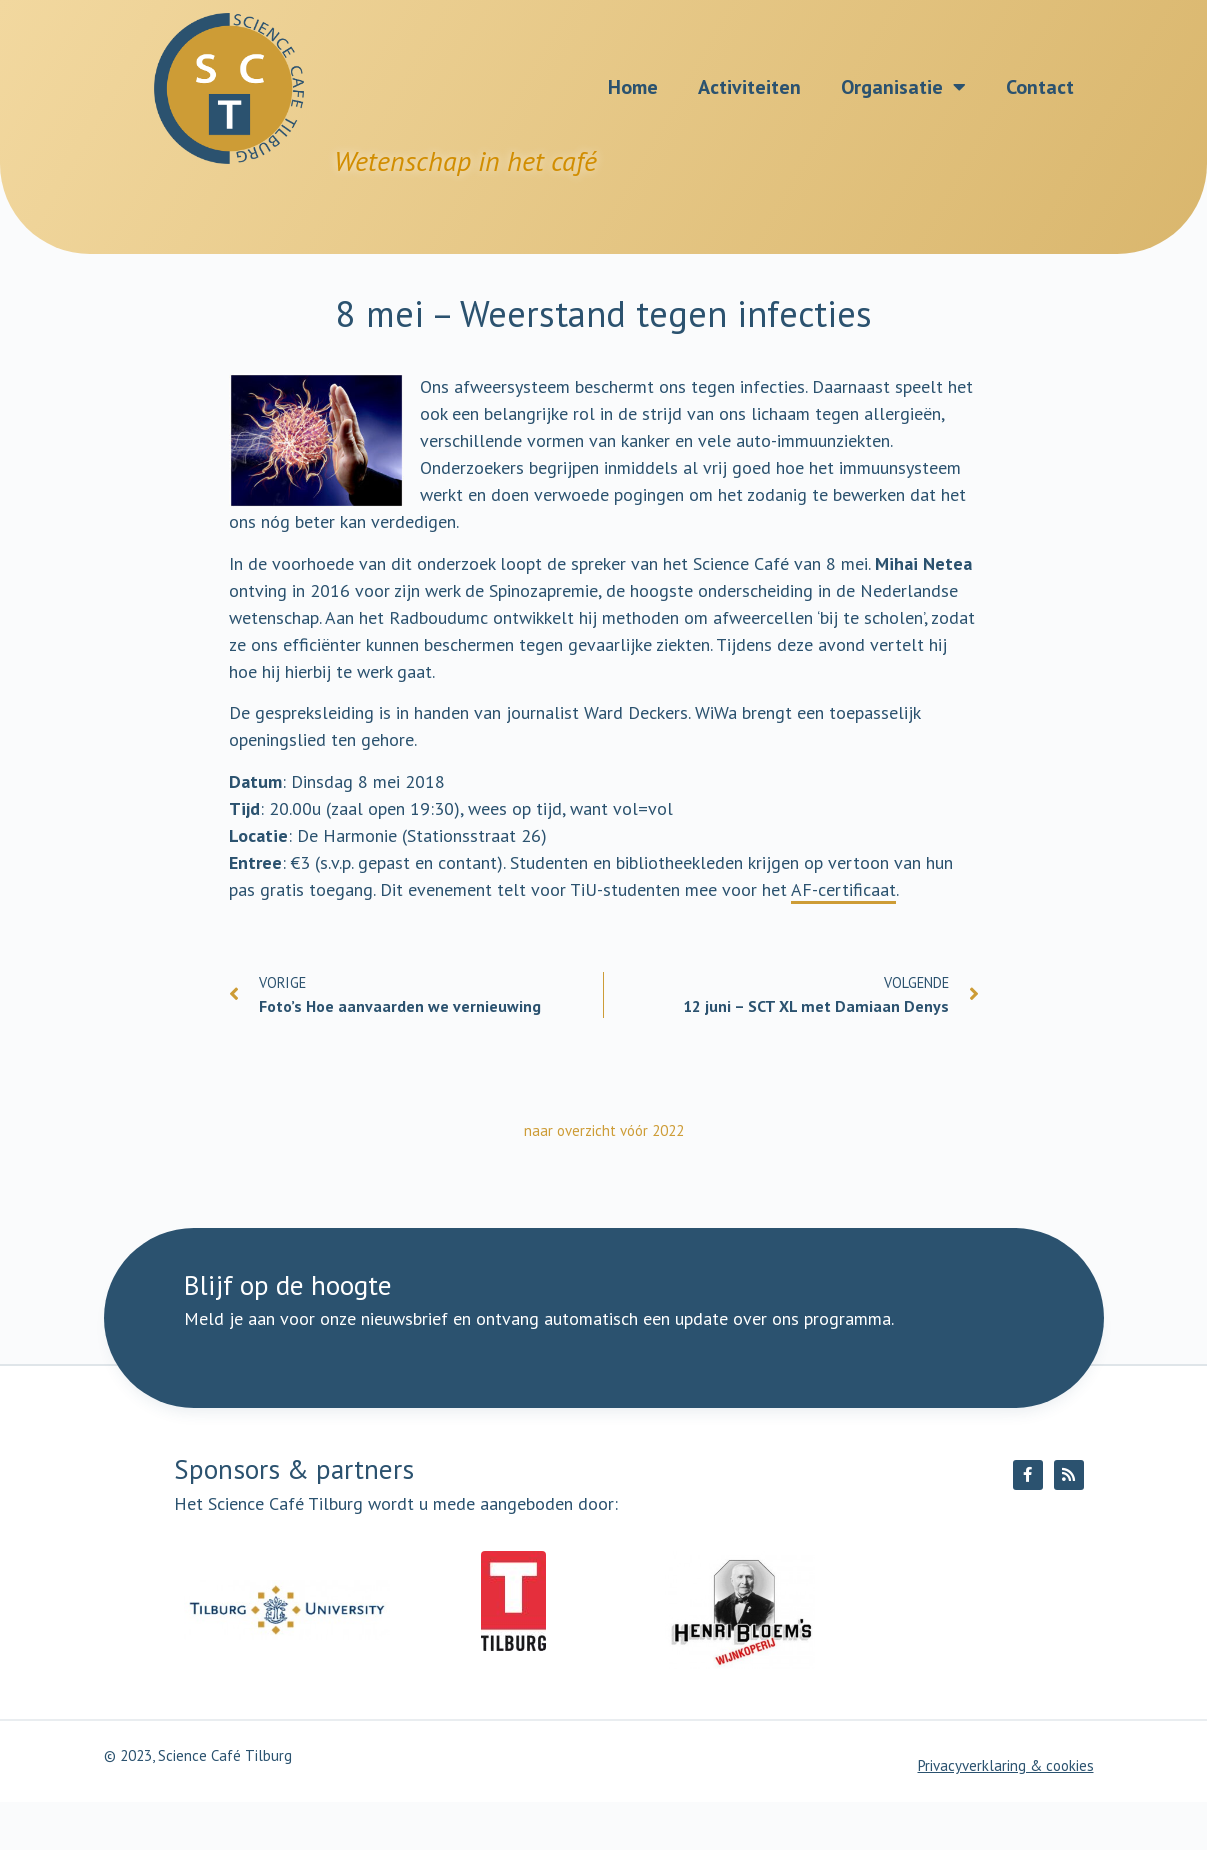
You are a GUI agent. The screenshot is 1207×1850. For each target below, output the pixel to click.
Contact (1040, 87)
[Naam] (290, 1365)
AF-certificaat (843, 889)
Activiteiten (749, 87)
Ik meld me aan (702, 1364)
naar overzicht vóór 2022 (604, 1130)
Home (633, 87)
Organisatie (903, 87)
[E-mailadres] (508, 1365)
